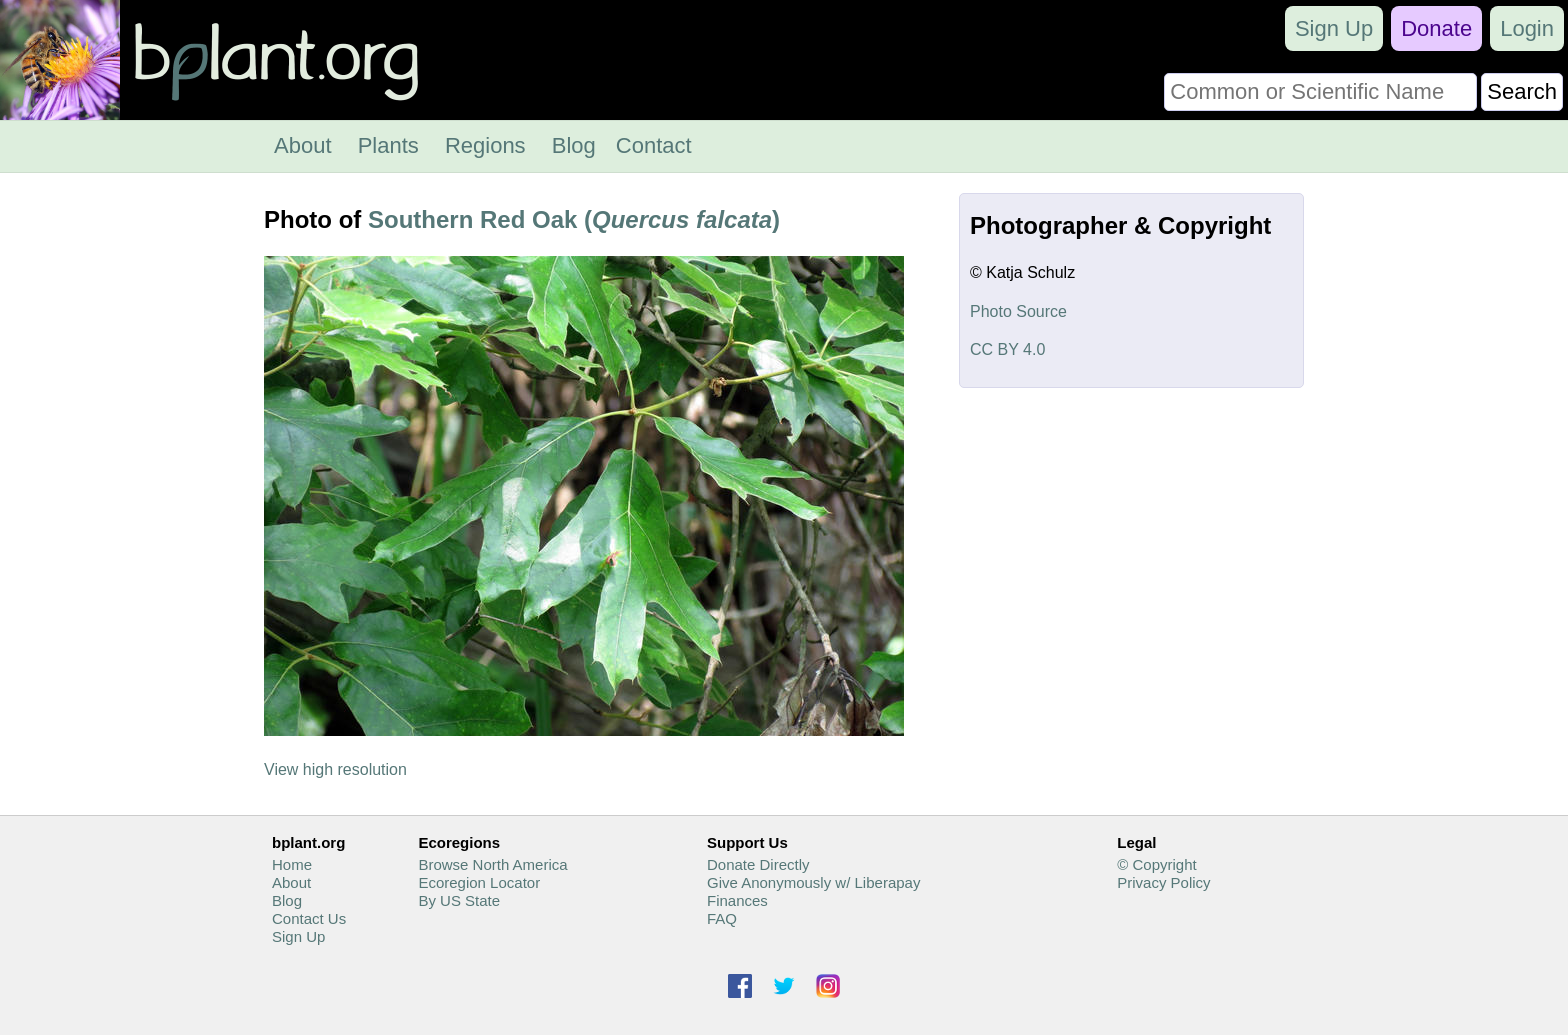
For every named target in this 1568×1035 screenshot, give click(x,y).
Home (292, 864)
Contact (654, 145)
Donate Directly (758, 864)
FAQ (722, 918)
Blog (574, 145)
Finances (737, 900)
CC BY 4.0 (1007, 349)
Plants (388, 145)
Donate (1436, 28)
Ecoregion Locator (479, 882)
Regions (485, 145)
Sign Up (1334, 28)
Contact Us (309, 918)
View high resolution (335, 769)
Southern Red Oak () (574, 219)
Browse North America (492, 864)
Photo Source (1018, 311)
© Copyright (1156, 864)
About (303, 145)
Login (1527, 28)
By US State (459, 900)
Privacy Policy (1163, 882)
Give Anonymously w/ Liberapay (813, 882)
